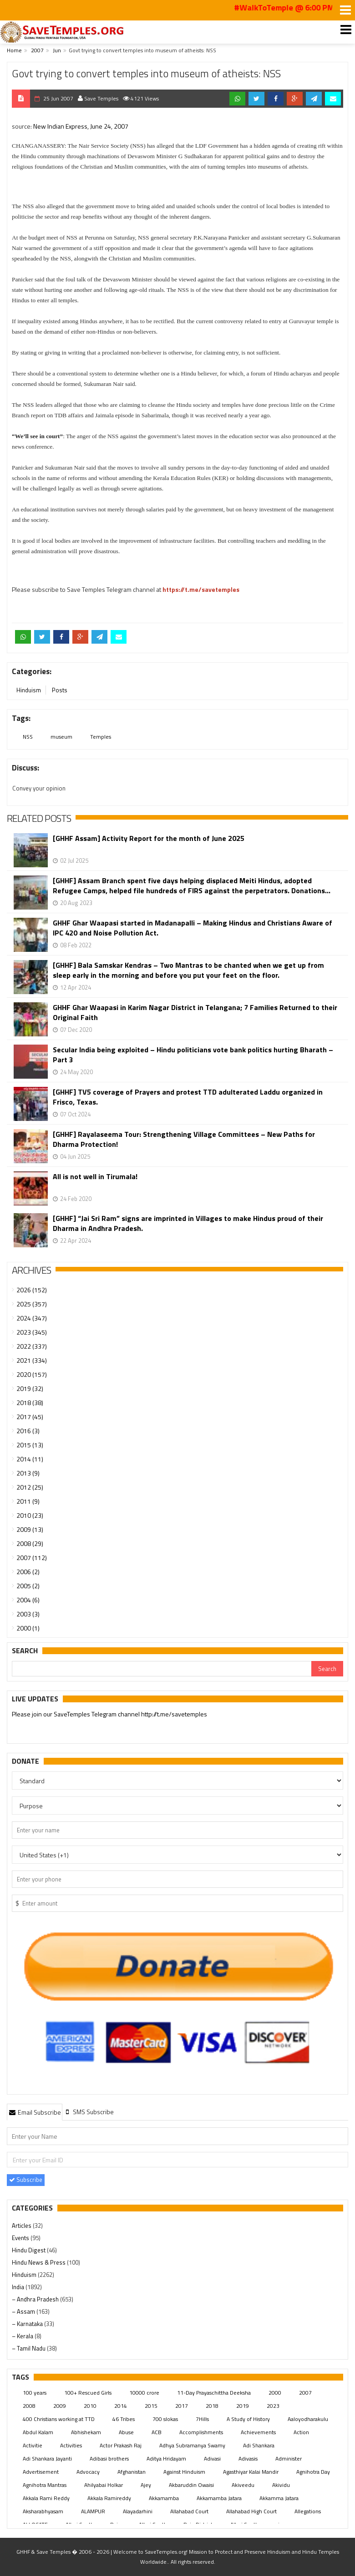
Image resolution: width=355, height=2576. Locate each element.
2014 (120, 2405)
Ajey (146, 2485)
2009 (59, 2405)
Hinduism (28, 690)
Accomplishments (201, 2432)
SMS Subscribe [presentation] (89, 2111)
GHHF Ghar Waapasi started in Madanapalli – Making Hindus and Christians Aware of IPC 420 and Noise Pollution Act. (192, 928)
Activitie (32, 2445)
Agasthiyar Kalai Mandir (251, 2471)
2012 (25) (29, 1487)
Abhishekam (86, 2432)
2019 (242, 2405)
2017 (181, 2405)
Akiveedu (243, 2485)
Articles (22, 2225)
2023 (273, 2405)
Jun (57, 50)
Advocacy (88, 2471)
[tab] (34, 2112)
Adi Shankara (258, 2445)
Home (14, 50)
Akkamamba (164, 2498)
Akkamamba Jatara (219, 2498)
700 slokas (165, 2419)
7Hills (202, 2419)
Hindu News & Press (39, 2262)
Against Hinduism (184, 2471)
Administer (288, 2458)
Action (301, 2432)
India (18, 2286)
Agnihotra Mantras (44, 2485)
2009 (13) (29, 1529)
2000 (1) (28, 1628)
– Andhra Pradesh (36, 2299)
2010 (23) (29, 1515)
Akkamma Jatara (279, 2498)
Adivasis (248, 2458)
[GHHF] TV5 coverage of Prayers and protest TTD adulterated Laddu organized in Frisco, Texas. (188, 1097)
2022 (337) (31, 1346)
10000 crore (144, 2392)
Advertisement (41, 2471)
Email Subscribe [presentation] (34, 2112)
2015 (151, 2405)
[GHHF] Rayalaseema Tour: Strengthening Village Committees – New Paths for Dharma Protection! (184, 1139)
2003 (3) (28, 1614)
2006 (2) (28, 1571)
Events (21, 2237)
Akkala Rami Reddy (46, 2498)
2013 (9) (28, 1473)
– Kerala (23, 2336)
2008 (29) (29, 1543)
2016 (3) (28, 1431)
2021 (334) (31, 1360)
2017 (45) (29, 1416)
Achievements (258, 2432)
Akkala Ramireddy (109, 2498)
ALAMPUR (93, 2511)
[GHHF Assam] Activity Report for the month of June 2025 (148, 838)
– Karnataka (28, 2323)
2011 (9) (28, 1501)
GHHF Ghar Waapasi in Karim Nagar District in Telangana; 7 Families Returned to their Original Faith (195, 1012)
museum (61, 736)
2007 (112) (31, 1557)
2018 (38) (29, 1402)
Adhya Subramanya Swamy (192, 2445)
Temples (100, 736)
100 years (34, 2392)
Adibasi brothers (109, 2458)
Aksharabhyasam (43, 2511)
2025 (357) (31, 1304)
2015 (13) (29, 1445)
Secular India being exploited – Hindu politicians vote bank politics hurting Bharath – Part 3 (193, 1055)
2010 (90, 2405)
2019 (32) (29, 1388)
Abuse (126, 2432)
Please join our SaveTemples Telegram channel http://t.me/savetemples (109, 1714)
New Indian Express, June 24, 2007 (80, 126)
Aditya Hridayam (166, 2458)
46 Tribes (123, 2419)
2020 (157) (31, 1374)
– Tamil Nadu (29, 2348)
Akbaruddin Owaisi (191, 2485)
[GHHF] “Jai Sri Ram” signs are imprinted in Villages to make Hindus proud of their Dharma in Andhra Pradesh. (188, 1223)
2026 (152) (31, 1290)
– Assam (24, 2311)
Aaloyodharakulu (308, 2419)
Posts (59, 690)
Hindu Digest (29, 2250)
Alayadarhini (137, 2511)
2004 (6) (28, 1600)
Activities (71, 2445)
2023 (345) (31, 1332)
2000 (275, 2392)
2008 (29, 2405)
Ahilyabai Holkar (103, 2485)
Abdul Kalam (38, 2432)
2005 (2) (28, 1586)
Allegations (307, 2511)
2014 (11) (29, 1459)
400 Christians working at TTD (59, 2419)
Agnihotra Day (313, 2471)
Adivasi (212, 2458)
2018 (212, 2405)
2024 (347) (31, 1318)
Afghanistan (131, 2471)
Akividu (281, 2485)
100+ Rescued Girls (88, 2392)
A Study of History (248, 2419)
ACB (157, 2432)
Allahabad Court (189, 2511)
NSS (28, 736)
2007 (37, 50)
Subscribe (25, 2179)
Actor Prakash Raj (121, 2445)
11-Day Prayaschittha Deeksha (214, 2392)
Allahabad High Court (251, 2511)
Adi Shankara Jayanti (47, 2458)
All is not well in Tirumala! (95, 1176)
